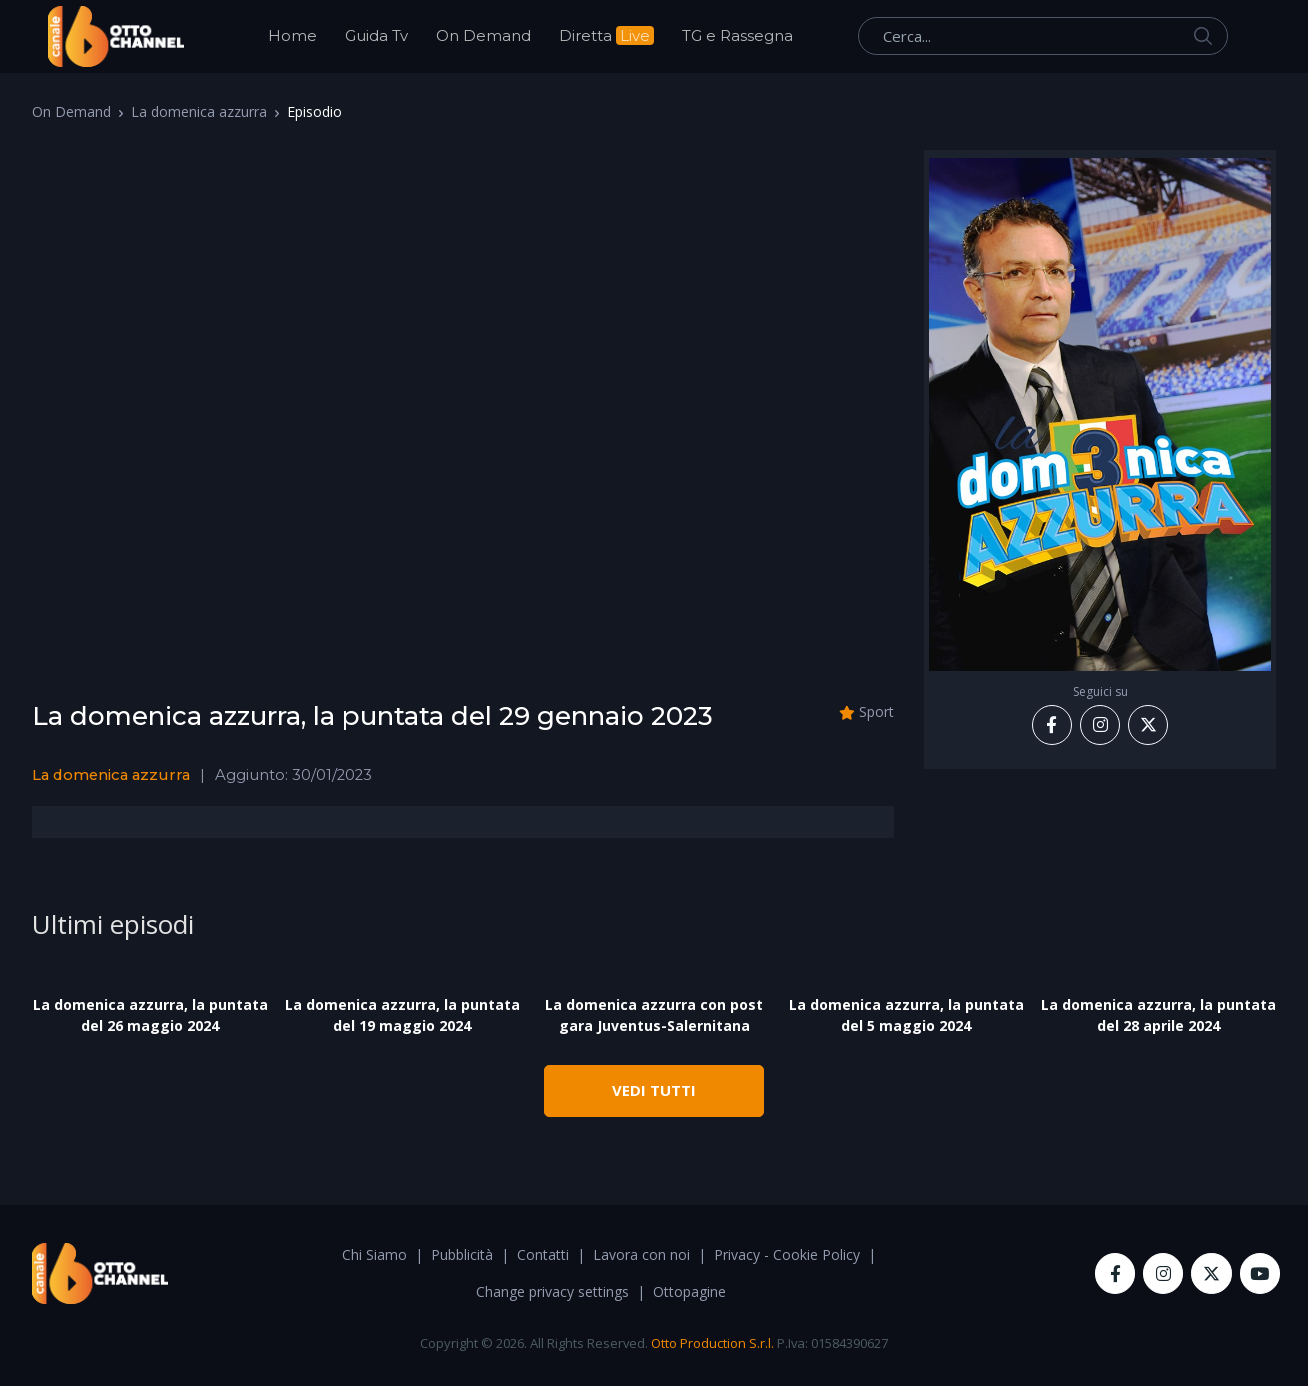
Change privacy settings (552, 1291)
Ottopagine (689, 1291)
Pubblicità (462, 1254)
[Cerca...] (1043, 36)
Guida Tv (376, 35)
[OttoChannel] (116, 36)
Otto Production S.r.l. (712, 1343)
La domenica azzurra (199, 111)
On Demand (483, 35)
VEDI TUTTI (654, 1090)
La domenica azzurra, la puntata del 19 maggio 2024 (402, 1015)
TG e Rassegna (737, 35)
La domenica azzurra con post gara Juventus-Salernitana (654, 1015)
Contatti (543, 1254)
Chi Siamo (374, 1254)
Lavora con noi (641, 1254)
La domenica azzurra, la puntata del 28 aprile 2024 (1158, 1015)
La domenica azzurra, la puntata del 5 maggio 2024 (906, 1015)
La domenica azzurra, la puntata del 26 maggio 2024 (150, 1015)
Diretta (606, 35)
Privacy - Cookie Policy (787, 1254)
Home (292, 35)
